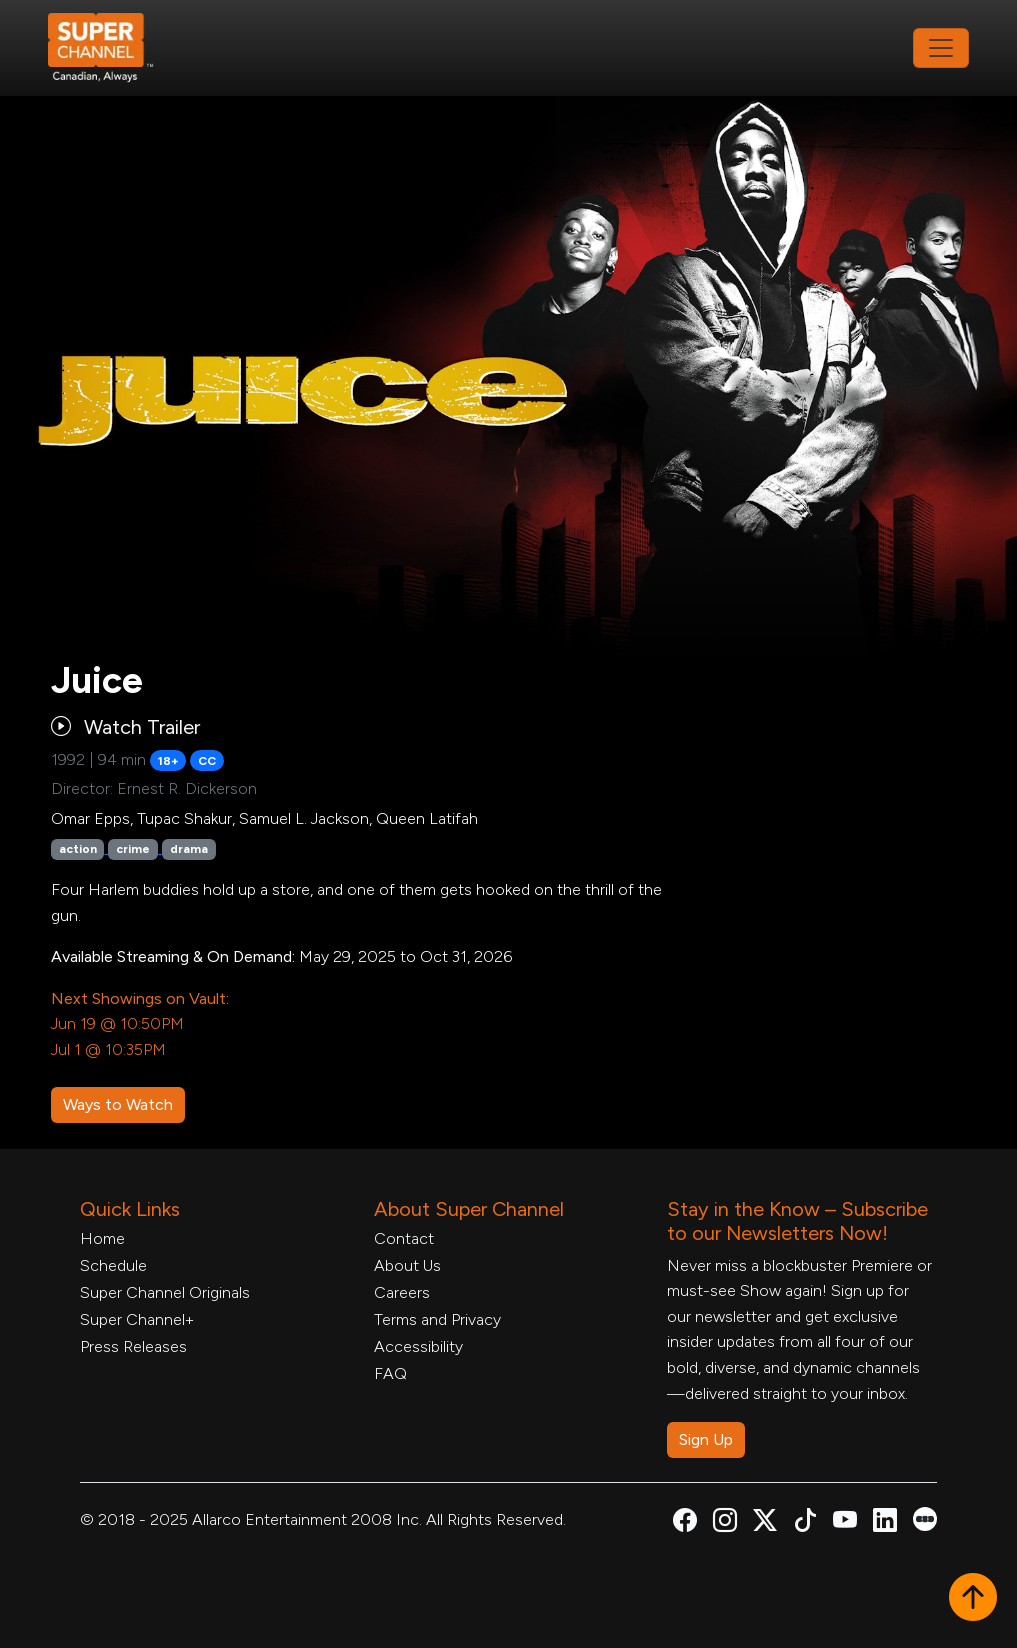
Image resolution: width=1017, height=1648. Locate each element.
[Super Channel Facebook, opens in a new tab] (685, 1523)
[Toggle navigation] (941, 48)
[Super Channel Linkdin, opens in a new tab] (885, 1523)
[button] (973, 1599)
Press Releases (133, 1346)
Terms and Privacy (437, 1319)
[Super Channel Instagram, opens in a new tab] (725, 1523)
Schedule (113, 1265)
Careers (402, 1292)
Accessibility (418, 1346)
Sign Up (706, 1439)
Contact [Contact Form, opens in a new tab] (404, 1238)
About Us (407, 1265)
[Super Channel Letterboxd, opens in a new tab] (925, 1517)
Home (102, 1238)
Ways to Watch (118, 1104)
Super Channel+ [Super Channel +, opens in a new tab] (137, 1319)
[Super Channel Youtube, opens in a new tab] (845, 1523)
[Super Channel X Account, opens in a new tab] (765, 1523)
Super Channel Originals (165, 1292)
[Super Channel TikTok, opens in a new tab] (805, 1523)
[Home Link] (114, 48)
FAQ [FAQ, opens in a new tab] (390, 1373)
